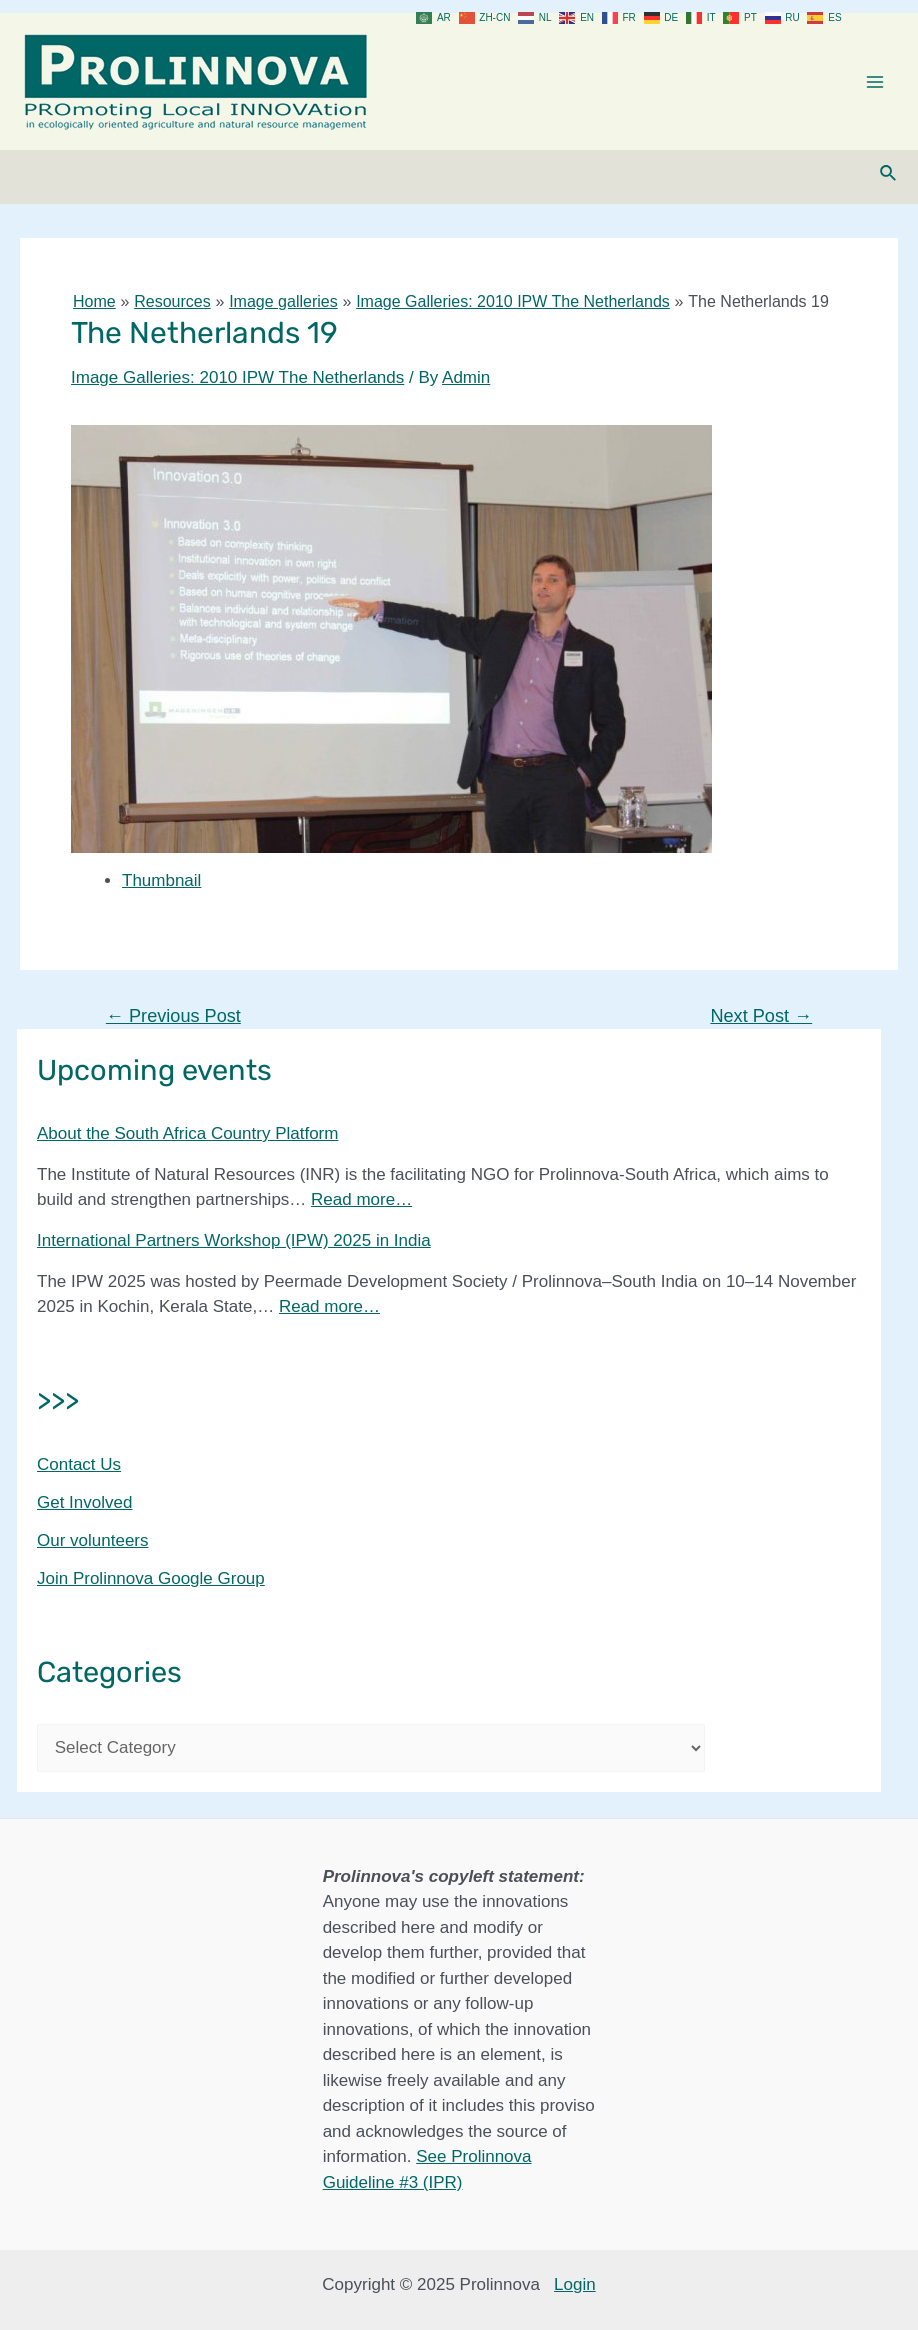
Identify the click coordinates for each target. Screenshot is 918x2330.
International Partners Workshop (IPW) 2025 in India (234, 1240)
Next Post (761, 1016)
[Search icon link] (889, 174)
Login (575, 2284)
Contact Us (79, 1464)
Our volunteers (93, 1540)
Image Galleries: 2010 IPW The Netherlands (237, 377)
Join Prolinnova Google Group (151, 1578)
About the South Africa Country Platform (187, 1133)
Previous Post (173, 1016)
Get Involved (84, 1502)
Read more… (361, 1199)
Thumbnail (161, 880)
